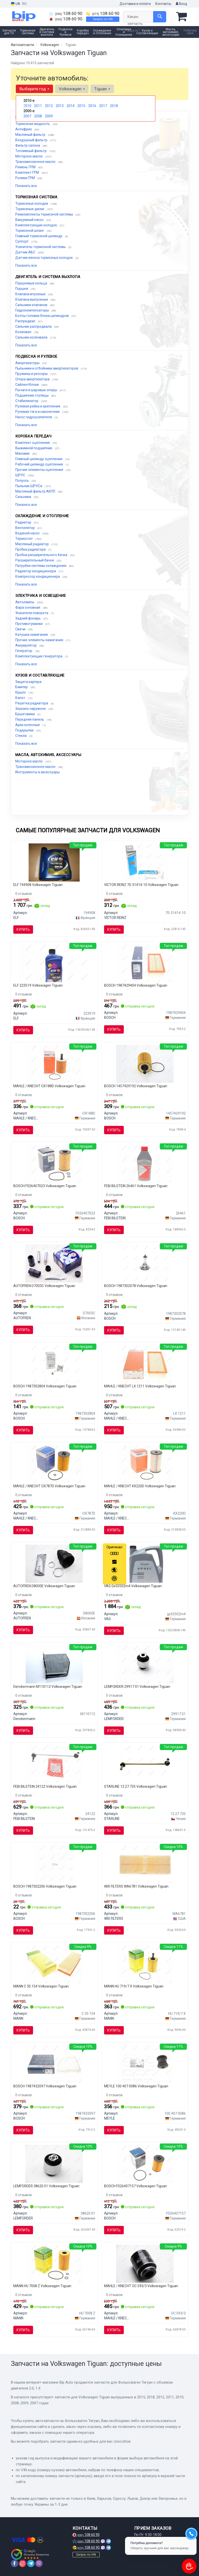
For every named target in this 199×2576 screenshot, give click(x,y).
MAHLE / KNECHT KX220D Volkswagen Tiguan (140, 1486)
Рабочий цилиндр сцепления (39, 464)
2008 (38, 116)
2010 (27, 106)
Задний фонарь (28, 618)
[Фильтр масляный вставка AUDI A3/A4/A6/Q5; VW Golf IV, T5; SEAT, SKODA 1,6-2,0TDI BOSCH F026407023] (54, 1163)
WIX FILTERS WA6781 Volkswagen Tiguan (136, 1886)
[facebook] (14, 2563)
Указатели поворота (32, 613)
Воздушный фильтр (31, 140)
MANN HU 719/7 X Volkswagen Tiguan (133, 1986)
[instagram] (22, 2563)
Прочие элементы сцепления (39, 470)
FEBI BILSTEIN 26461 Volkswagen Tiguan (135, 1186)
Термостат (24, 539)
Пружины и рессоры (31, 374)
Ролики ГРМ (25, 178)
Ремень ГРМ (25, 167)
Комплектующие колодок (36, 225)
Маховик (22, 453)
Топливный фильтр (31, 151)
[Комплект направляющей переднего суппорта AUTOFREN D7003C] (54, 1263)
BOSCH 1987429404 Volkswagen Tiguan (135, 985)
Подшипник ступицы (32, 395)
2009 (49, 116)
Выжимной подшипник (34, 448)
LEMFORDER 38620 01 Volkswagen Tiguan (46, 2186)
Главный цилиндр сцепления (39, 459)
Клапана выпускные (32, 299)
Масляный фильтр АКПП (35, 491)
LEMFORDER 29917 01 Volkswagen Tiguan (137, 1687)
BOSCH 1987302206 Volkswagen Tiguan (44, 1886)
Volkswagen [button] (72, 88)
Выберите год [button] (34, 88)
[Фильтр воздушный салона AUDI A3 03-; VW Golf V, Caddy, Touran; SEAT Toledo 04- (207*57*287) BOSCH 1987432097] (54, 2063)
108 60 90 (65, 13)
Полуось (22, 480)
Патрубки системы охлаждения (41, 566)
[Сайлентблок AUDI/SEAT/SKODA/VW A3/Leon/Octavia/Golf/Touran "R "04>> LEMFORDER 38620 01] (54, 2163)
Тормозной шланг (30, 231)
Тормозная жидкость (33, 124)
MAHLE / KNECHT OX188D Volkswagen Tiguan (49, 1086)
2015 (81, 106)
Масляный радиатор (32, 544)
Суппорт (22, 241)
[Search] (159, 16)
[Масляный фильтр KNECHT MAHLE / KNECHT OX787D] (54, 1464)
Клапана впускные (30, 294)
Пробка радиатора (30, 549)
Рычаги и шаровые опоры (36, 390)
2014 (70, 106)
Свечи (20, 629)
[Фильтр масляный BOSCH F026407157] (145, 2163)
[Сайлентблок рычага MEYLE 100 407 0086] (144, 2063)
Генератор (24, 651)
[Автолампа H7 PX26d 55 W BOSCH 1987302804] (54, 1364)
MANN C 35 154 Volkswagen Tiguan (41, 1986)
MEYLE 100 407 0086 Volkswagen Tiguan (136, 2086)
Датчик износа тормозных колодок (44, 258)
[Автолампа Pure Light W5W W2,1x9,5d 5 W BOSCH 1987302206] (54, 1864)
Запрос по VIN (103, 19)
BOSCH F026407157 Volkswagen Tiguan (135, 2186)
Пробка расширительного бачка (41, 555)
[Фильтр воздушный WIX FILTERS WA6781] (144, 1864)
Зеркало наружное (31, 709)
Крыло (21, 692)
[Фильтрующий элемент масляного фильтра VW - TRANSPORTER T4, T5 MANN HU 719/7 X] (144, 1964)
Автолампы (25, 602)
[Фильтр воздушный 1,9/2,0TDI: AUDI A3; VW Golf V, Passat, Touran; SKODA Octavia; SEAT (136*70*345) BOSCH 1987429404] (144, 963)
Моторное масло (29, 156)
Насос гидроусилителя (34, 417)
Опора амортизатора (32, 379)
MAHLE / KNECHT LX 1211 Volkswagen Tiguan (140, 1386)
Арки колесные (28, 725)
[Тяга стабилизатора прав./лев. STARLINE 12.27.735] (144, 1764)
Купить (23, 929)
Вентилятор (25, 528)
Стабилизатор (27, 401)
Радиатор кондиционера (36, 571)
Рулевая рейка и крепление (38, 406)
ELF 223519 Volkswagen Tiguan (38, 985)
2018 (114, 106)
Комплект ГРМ (27, 172)
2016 (92, 106)
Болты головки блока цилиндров (42, 316)
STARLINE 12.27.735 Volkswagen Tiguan (135, 1786)
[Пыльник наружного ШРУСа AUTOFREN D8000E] (54, 1564)
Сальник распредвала (33, 326)
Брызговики (25, 714)
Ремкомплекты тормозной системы (44, 214)
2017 (103, 106)
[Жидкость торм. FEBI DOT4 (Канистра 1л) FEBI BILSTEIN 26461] (144, 1163)
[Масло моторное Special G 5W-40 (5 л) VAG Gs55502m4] (144, 1564)
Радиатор (23, 522)
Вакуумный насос (29, 220)
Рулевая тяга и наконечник (37, 412)
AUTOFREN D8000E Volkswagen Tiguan (44, 1586)
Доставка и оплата (135, 4)
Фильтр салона (28, 145)
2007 (27, 116)
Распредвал (25, 321)
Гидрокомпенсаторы (32, 310)
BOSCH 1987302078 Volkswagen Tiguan (135, 1286)
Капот (20, 698)
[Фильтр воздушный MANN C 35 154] (54, 1964)
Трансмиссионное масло (35, 162)
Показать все (26, 186)
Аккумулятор (26, 645)
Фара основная (28, 607)
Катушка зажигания (32, 634)
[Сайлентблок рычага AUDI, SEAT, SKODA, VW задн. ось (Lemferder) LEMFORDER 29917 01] (145, 1664)
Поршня (22, 289)
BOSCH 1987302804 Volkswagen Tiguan (44, 1386)
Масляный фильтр (30, 135)
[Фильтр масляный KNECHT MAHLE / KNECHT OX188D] (54, 1063)
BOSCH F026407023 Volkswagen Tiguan (44, 1186)
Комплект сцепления (33, 443)
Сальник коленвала (31, 337)
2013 (60, 106)
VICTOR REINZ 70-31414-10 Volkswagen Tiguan (141, 885)
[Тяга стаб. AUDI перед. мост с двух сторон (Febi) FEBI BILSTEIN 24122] (54, 1764)
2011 (38, 106)
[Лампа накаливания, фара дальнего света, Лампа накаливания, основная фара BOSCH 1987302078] (145, 1263)
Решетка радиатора (32, 703)
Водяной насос (27, 533)
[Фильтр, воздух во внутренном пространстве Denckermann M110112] (54, 1664)
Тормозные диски (30, 209)
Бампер (22, 687)
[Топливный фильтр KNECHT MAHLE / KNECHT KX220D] (144, 1464)
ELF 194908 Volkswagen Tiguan (38, 885)
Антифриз (24, 129)
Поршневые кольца (31, 283)
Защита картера (28, 682)
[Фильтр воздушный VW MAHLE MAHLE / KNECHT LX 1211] (144, 1364)
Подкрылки (24, 730)
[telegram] (31, 2563)
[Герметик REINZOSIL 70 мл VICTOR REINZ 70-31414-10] (144, 862)
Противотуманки (29, 624)
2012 (49, 106)
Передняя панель (30, 719)
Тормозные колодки (32, 203)
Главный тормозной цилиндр (39, 236)
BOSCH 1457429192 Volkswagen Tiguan (135, 1086)
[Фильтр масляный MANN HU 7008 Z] (54, 2263)
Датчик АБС (25, 252)
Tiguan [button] (102, 88)
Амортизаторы (27, 363)
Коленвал (23, 332)
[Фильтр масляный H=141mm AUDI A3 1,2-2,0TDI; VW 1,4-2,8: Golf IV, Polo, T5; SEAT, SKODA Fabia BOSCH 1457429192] (145, 1063)
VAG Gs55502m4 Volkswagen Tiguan (133, 1586)
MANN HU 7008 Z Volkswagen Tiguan (42, 2286)
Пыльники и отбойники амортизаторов (47, 368)
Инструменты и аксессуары (37, 772)
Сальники (23, 497)
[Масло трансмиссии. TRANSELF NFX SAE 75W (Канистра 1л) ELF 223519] (54, 963)
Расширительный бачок (35, 560)
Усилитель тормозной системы (40, 247)
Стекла (21, 736)
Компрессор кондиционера (38, 576)
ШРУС (20, 475)
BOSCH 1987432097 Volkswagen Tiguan (44, 2086)
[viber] (39, 2563)
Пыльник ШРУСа (29, 486)
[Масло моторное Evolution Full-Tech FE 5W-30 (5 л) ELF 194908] (54, 862)
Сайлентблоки (27, 385)
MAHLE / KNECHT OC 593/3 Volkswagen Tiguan (141, 2286)
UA (15, 4)
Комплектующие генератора (39, 656)
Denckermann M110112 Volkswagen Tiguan (47, 1687)
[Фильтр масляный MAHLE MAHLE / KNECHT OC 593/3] (145, 2263)
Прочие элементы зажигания (39, 640)
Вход (181, 4)
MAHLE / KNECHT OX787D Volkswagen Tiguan (49, 1486)
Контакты (163, 4)
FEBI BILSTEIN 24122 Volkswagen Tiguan (45, 1786)
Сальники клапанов (31, 305)
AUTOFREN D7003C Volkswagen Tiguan (44, 1286)
